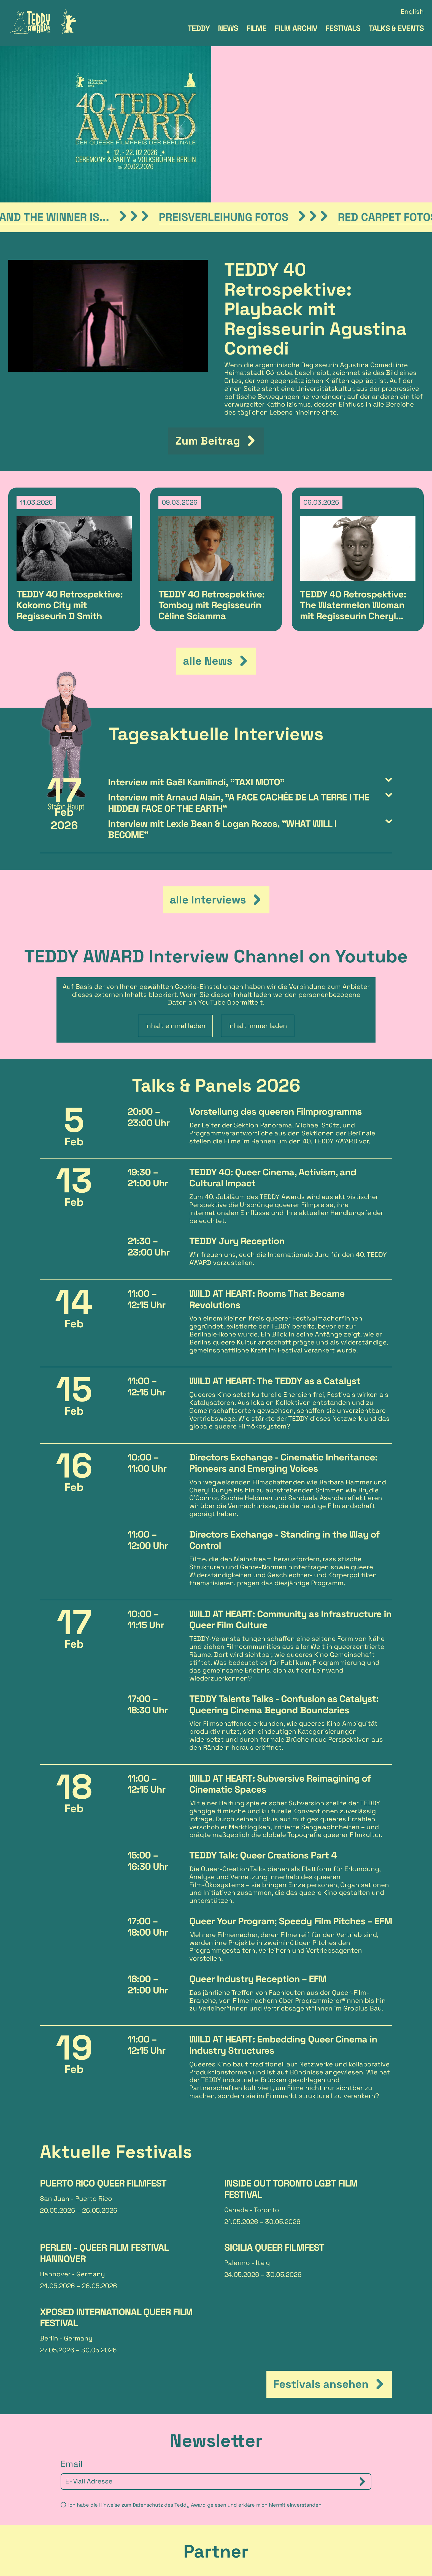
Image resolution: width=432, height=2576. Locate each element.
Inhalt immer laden (257, 867)
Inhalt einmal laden (175, 867)
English (412, 12)
